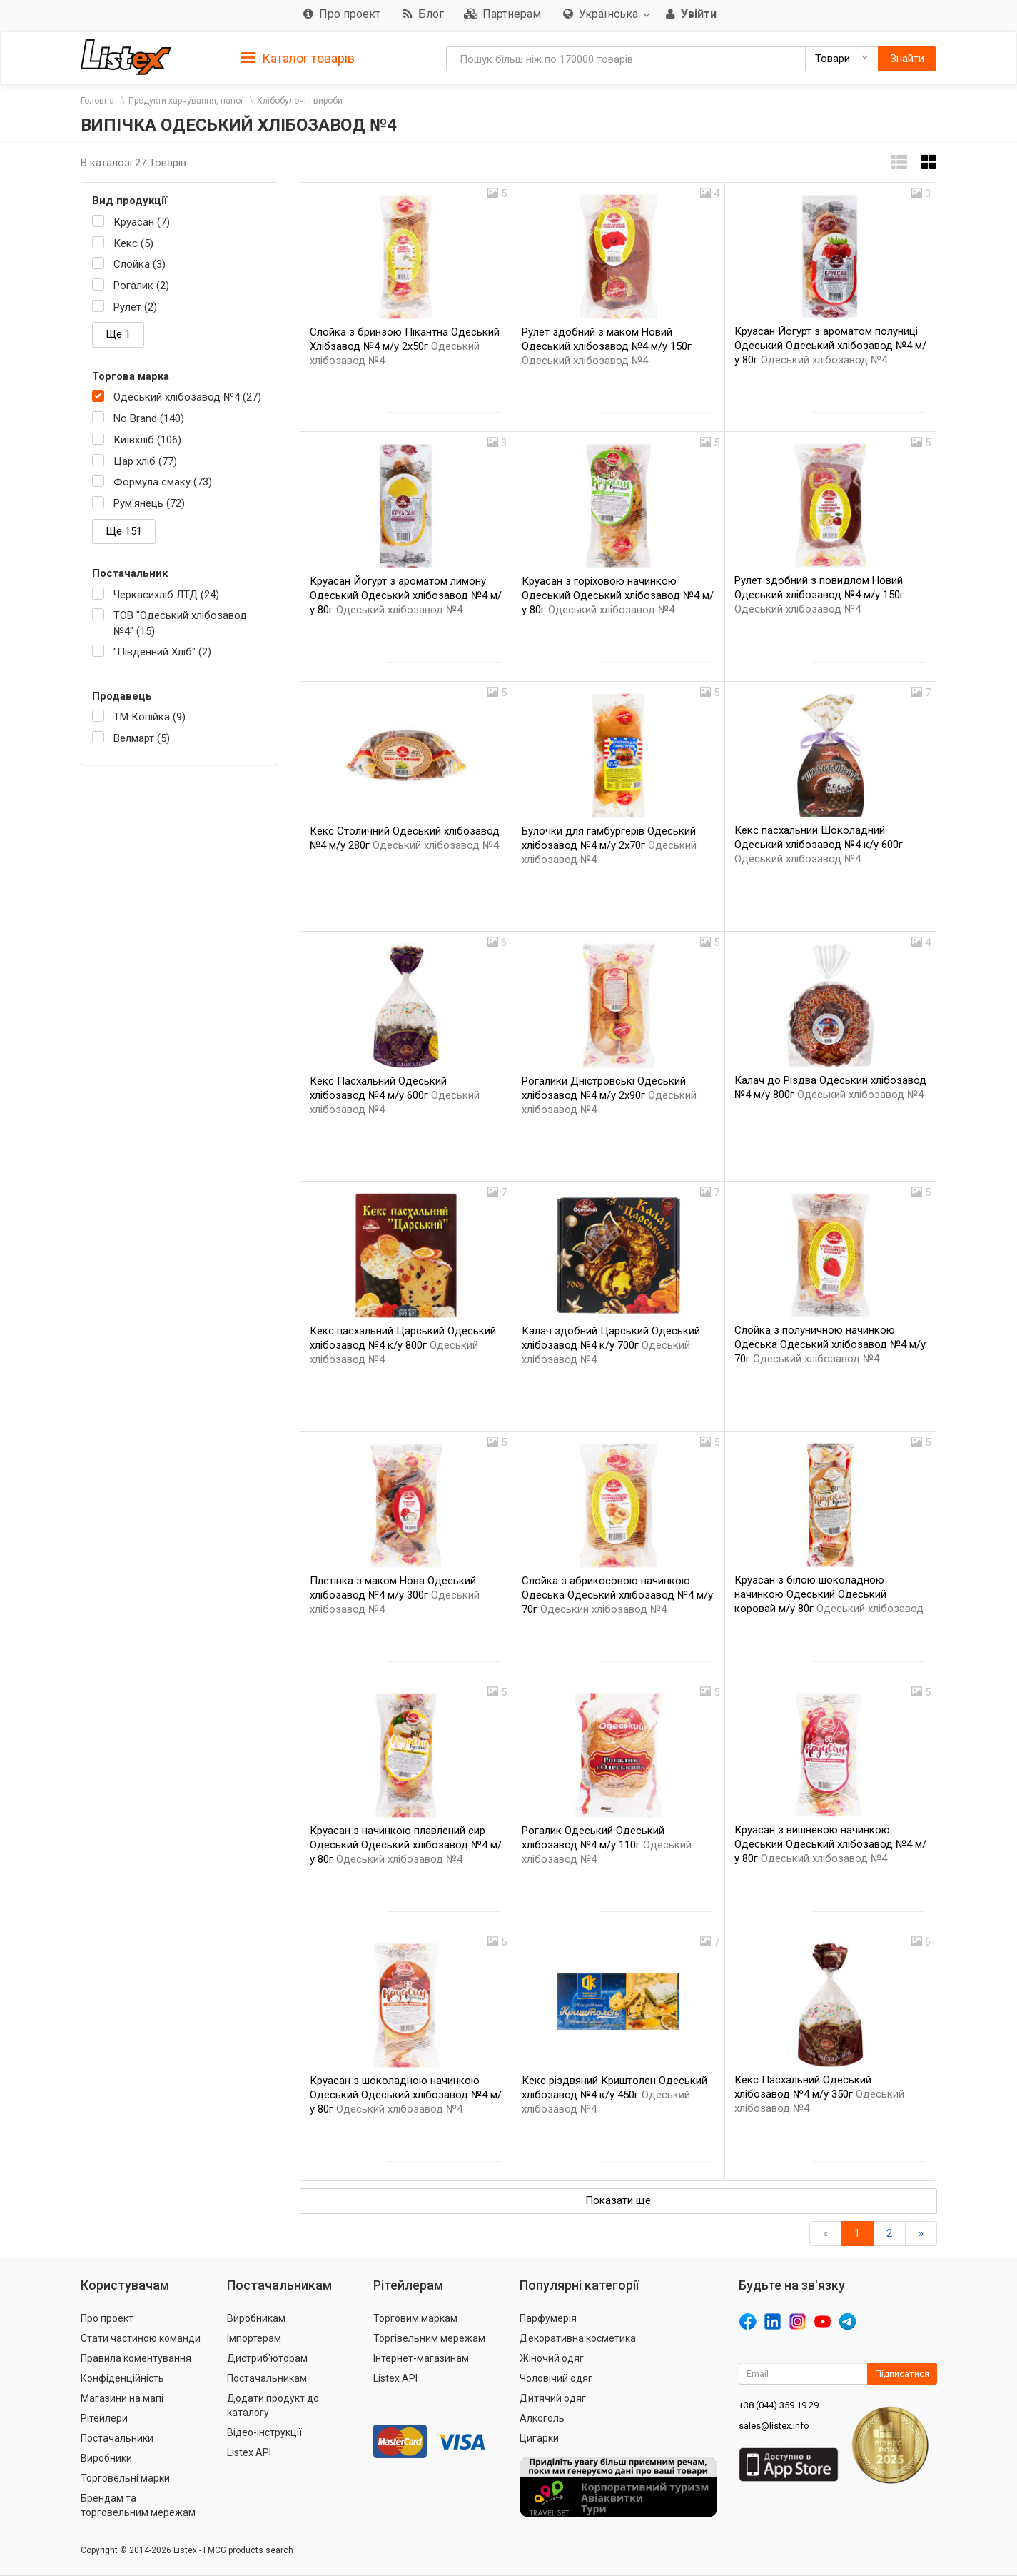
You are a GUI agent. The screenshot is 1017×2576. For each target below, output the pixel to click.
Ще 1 (118, 334)
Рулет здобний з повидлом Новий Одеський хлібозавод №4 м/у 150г (819, 594)
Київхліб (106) (147, 439)
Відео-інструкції (264, 2432)
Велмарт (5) (141, 738)
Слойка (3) (139, 264)
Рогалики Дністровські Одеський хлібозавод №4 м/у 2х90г (609, 1095)
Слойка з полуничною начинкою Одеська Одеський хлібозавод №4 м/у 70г (830, 1344)
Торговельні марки (125, 2478)
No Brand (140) (148, 418)
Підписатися (902, 2373)
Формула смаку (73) (162, 482)
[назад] (825, 2233)
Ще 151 (124, 531)
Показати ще (618, 2200)
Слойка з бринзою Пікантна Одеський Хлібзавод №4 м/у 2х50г (405, 346)
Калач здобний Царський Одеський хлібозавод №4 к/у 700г (611, 1345)
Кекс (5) (133, 243)
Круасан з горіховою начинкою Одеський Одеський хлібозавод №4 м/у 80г (618, 595)
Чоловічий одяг (556, 2378)
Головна (97, 101)
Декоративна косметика (578, 2338)
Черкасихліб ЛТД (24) (166, 594)
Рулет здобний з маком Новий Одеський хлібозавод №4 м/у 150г (607, 346)
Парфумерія (548, 2318)
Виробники (106, 2458)
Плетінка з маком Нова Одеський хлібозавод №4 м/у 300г (395, 1595)
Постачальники (117, 2438)
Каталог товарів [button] (298, 58)
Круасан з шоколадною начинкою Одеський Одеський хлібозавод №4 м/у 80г (406, 2094)
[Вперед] (921, 2233)
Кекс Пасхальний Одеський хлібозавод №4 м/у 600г (395, 1095)
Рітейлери (104, 2418)
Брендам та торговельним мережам (138, 2505)
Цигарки (539, 2438)
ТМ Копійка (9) (149, 716)
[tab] (298, 57)
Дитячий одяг (553, 2398)
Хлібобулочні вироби (300, 101)
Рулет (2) (135, 307)
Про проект (107, 2318)
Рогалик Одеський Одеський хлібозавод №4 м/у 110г (607, 1845)
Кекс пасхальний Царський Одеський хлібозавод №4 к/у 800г (403, 1345)
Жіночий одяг (552, 2358)
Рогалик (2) (141, 285)
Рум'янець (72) (149, 503)
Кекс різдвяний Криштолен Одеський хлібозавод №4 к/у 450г (614, 2094)
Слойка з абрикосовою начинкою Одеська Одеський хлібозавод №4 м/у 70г (617, 1595)
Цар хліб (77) (145, 461)
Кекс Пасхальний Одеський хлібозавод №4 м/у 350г (819, 2094)
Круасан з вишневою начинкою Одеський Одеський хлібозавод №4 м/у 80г (830, 1844)
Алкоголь (542, 2418)
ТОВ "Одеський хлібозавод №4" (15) (180, 623)
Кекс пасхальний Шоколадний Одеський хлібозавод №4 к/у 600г (818, 844)
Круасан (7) (141, 222)
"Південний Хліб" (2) (162, 651)
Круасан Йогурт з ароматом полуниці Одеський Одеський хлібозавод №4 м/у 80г (830, 345)
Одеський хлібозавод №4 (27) (187, 397)
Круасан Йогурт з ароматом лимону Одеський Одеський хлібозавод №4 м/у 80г (406, 595)
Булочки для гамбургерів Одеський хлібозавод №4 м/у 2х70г (609, 845)
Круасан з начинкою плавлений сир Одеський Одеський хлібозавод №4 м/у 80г (406, 1845)
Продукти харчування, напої (185, 101)
